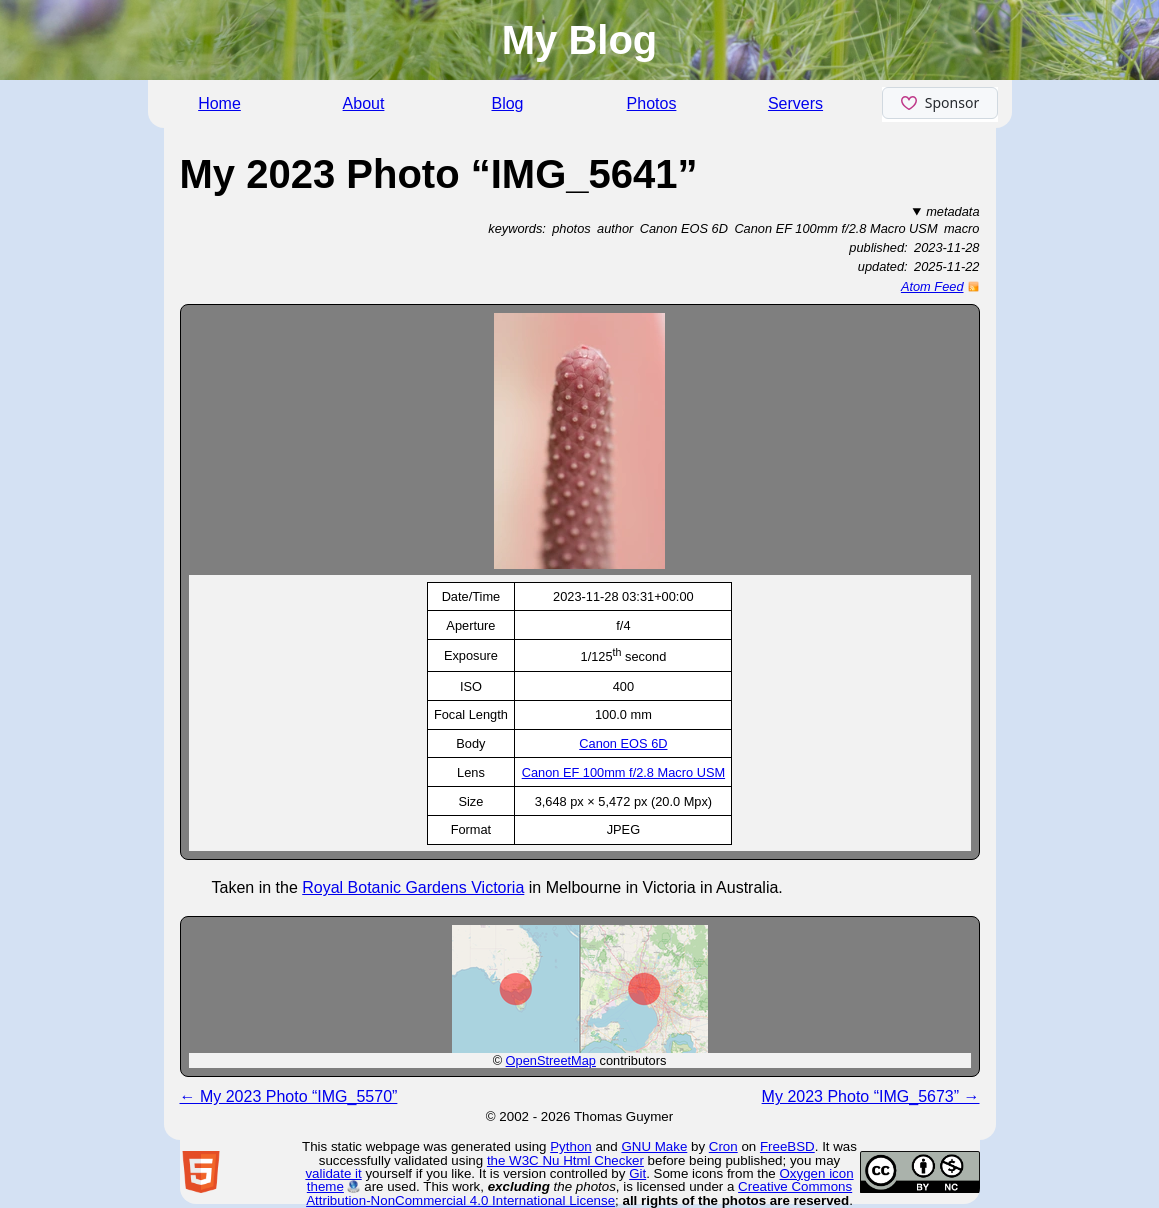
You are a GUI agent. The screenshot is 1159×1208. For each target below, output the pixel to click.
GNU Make (654, 1146)
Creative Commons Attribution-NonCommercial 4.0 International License (579, 1193)
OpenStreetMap (551, 1060)
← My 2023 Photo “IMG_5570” (289, 1096)
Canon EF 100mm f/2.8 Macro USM (623, 772)
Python (571, 1146)
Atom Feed (932, 286)
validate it (333, 1173)
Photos (652, 103)
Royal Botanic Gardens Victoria (413, 887)
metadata (952, 211)
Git (637, 1173)
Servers (795, 103)
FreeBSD (787, 1146)
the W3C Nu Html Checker (565, 1160)
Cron (723, 1146)
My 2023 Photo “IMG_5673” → (871, 1096)
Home (219, 103)
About (364, 103)
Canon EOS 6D (623, 743)
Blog (507, 103)
